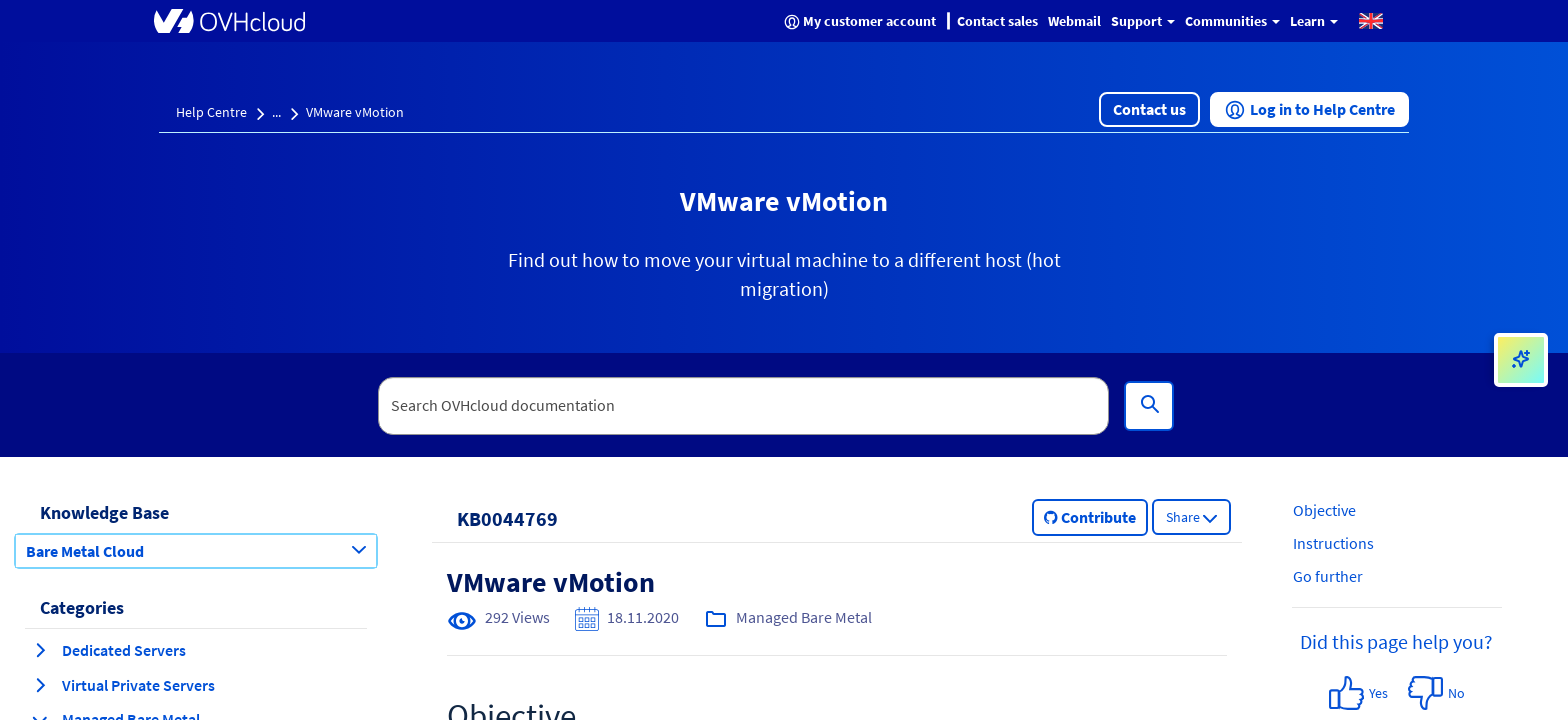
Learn (1314, 21)
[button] (1371, 20)
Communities (1232, 21)
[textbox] (744, 406)
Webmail (1074, 21)
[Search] (1149, 406)
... (276, 112)
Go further (1328, 576)
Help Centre (211, 112)
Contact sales (997, 21)
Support (1143, 21)
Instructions (1333, 543)
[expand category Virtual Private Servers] (40, 685)
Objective (1324, 510)
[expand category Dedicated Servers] (40, 650)
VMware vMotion (355, 112)
